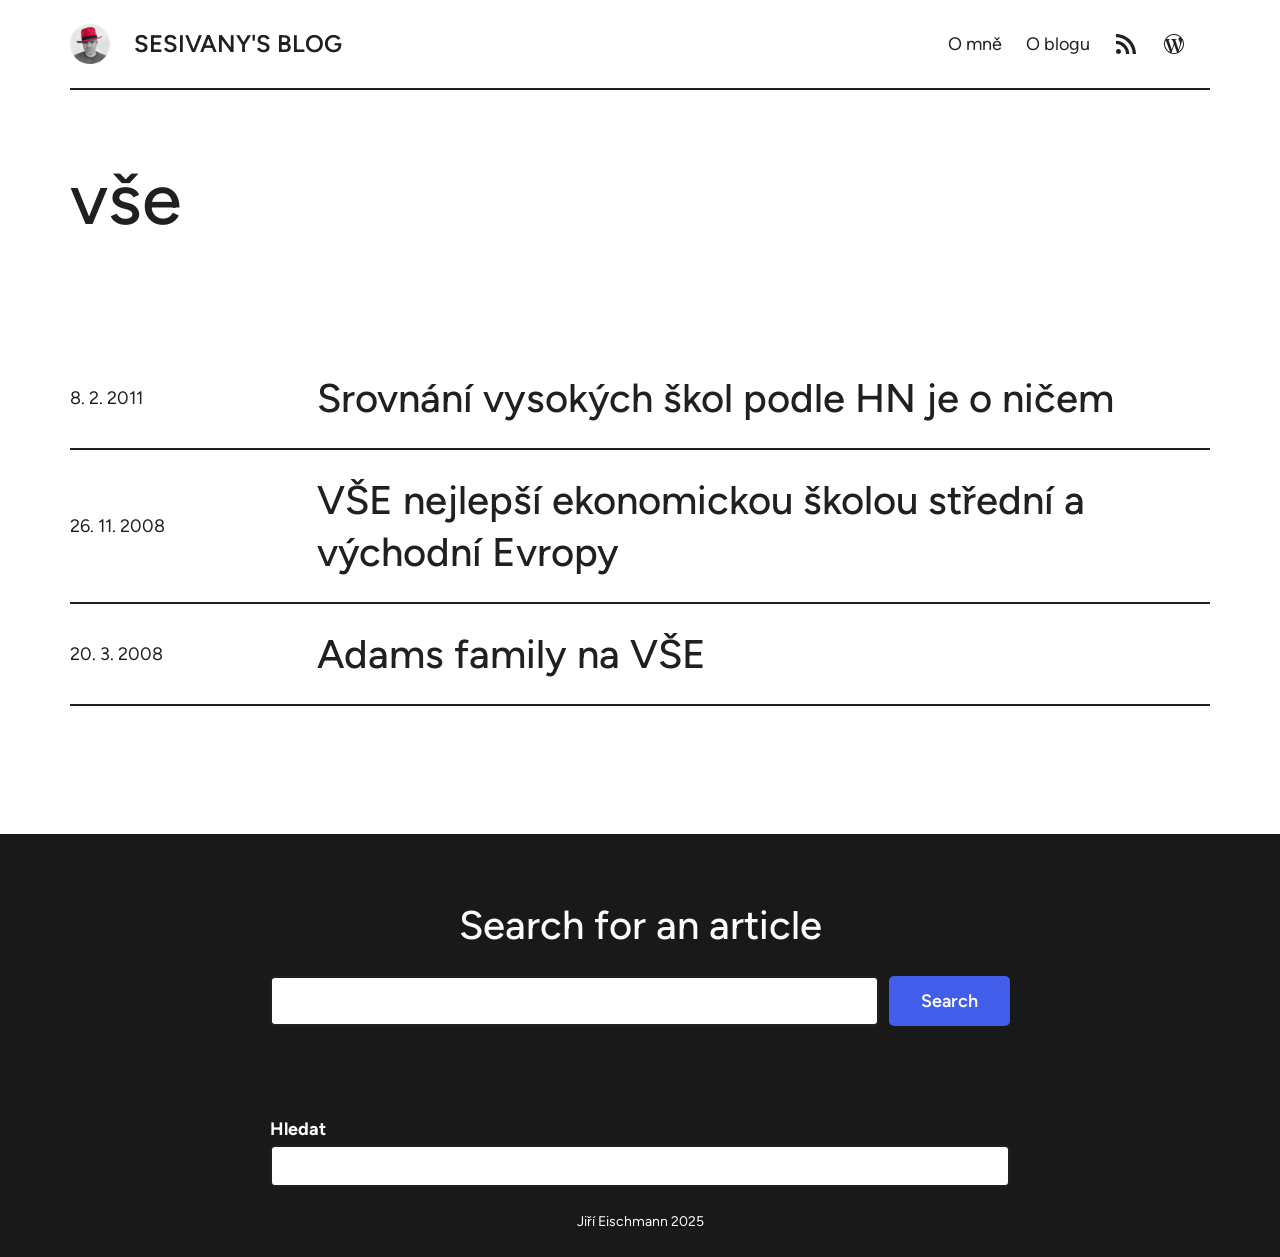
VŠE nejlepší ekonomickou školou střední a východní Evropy (701, 526)
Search (949, 1001)
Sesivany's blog (238, 43)
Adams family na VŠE (511, 654)
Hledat (298, 1129)
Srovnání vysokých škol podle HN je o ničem (715, 398)
